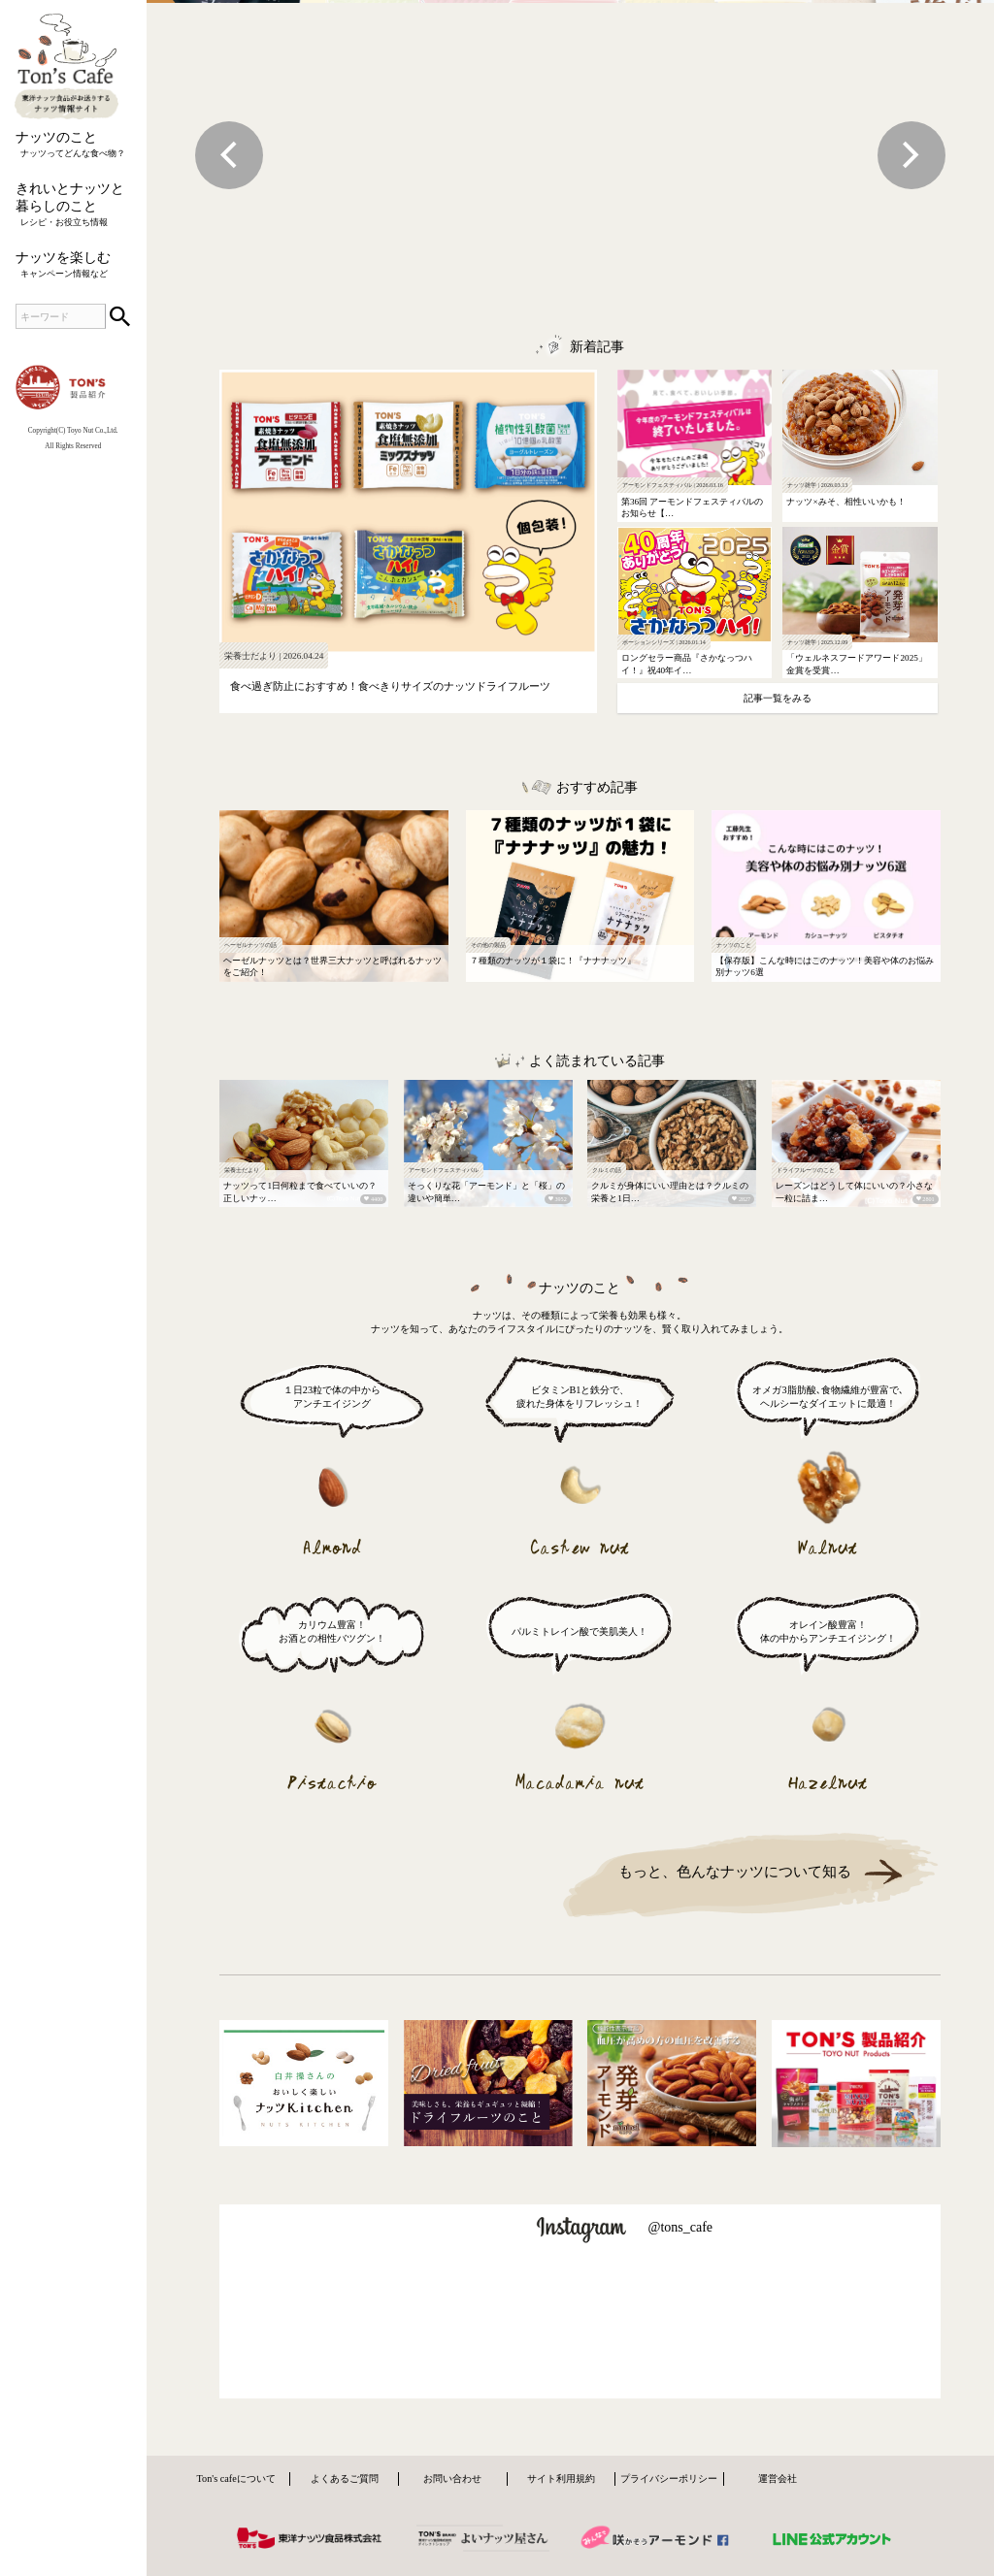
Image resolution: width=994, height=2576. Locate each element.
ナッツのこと (73, 144)
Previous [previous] (229, 155)
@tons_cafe (679, 2227)
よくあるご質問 (345, 2478)
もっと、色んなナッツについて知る (734, 1871)
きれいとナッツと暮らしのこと (73, 204)
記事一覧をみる (778, 698)
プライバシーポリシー (668, 2478)
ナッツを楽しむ (73, 264)
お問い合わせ (452, 2478)
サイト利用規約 (561, 2478)
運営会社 (777, 2478)
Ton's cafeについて (236, 2478)
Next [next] (911, 155)
